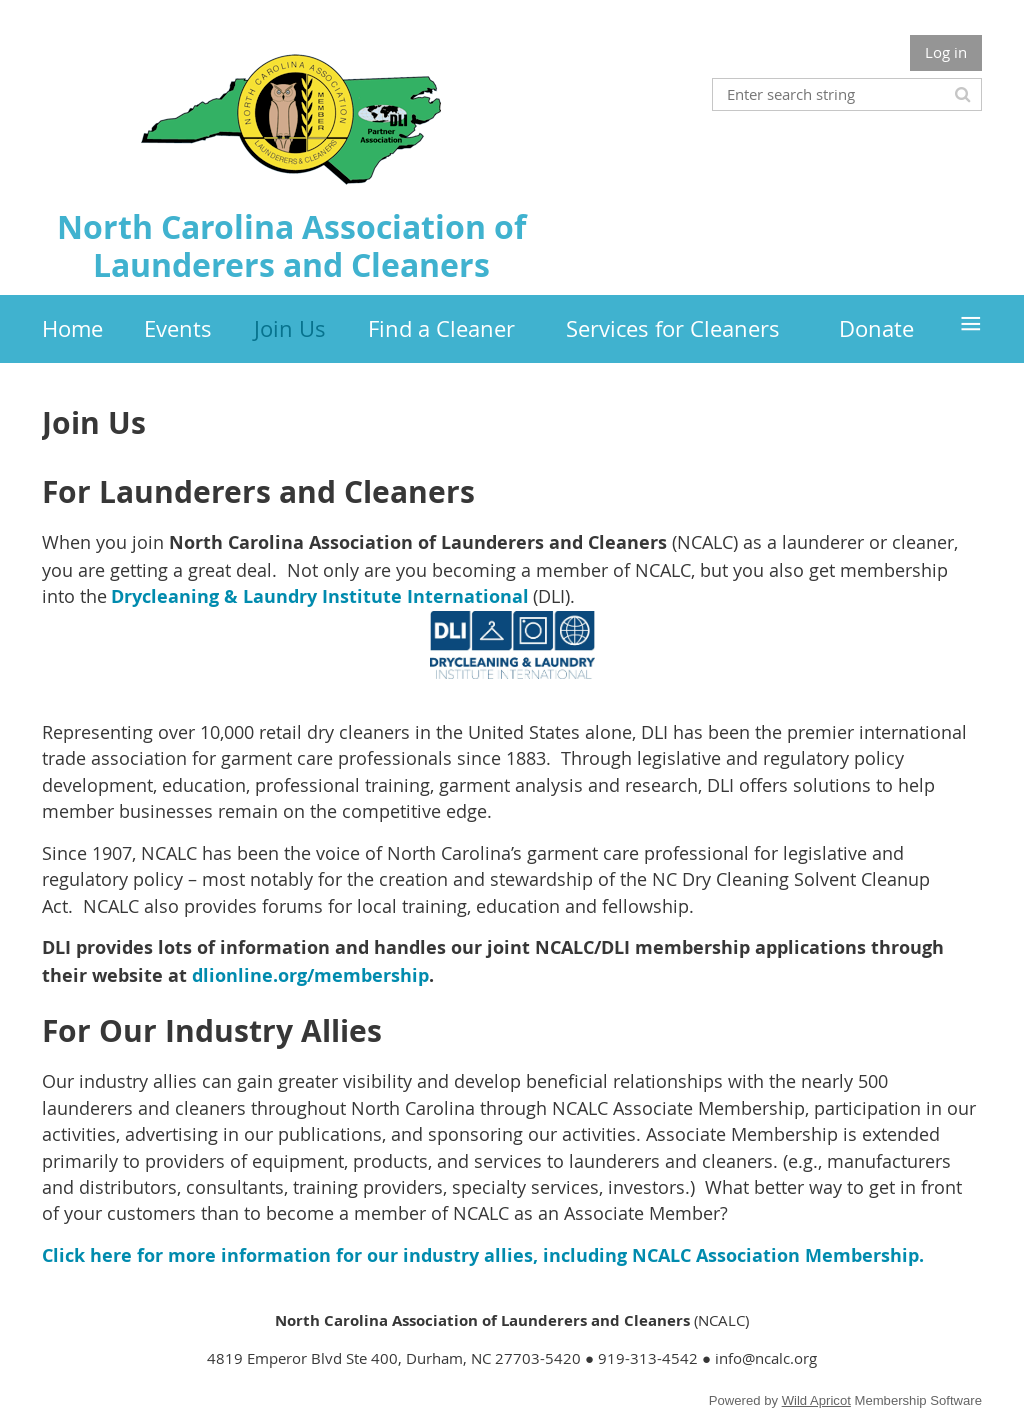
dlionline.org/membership (310, 975)
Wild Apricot (816, 1400)
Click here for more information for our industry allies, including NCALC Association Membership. (483, 1255)
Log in (946, 52)
